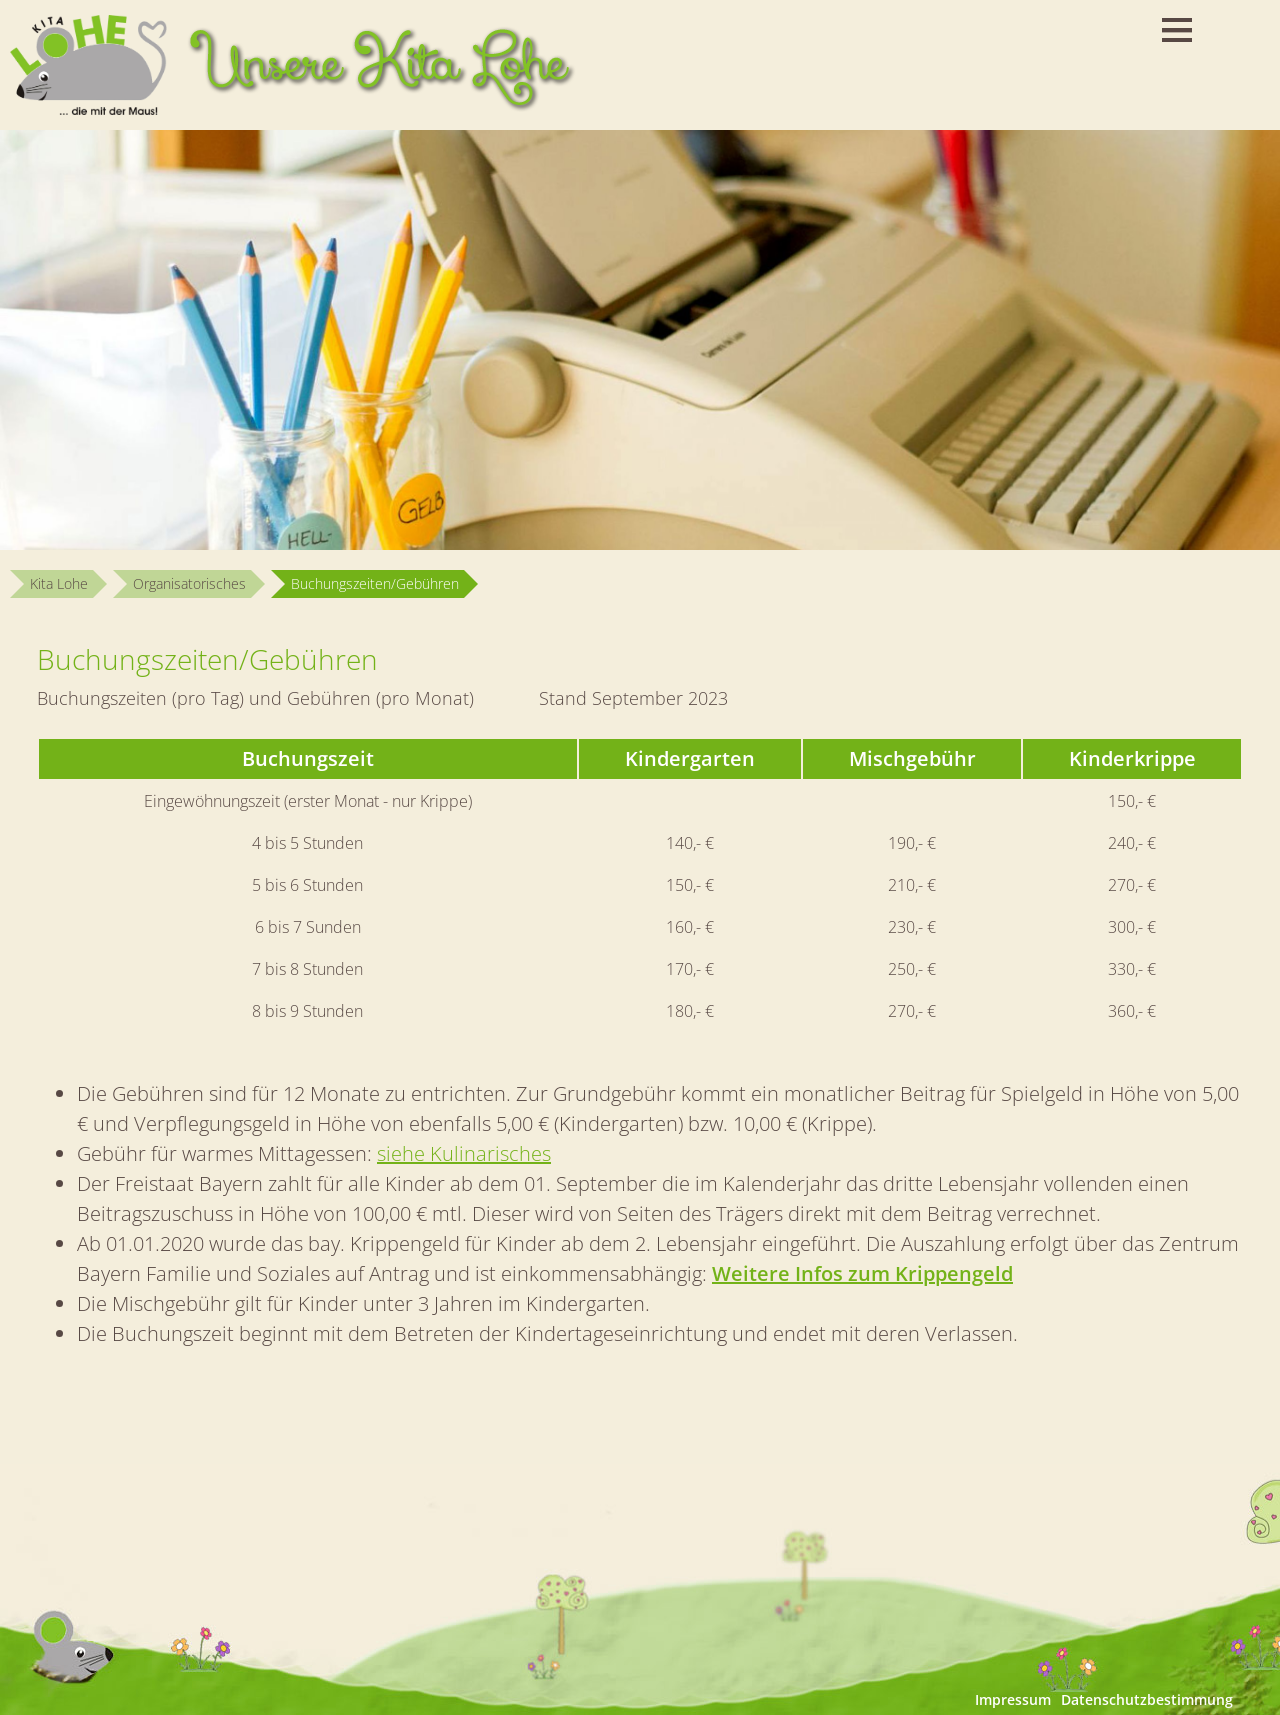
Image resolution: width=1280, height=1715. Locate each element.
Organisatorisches (189, 583)
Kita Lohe (59, 583)
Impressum (1013, 1699)
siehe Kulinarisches (464, 1153)
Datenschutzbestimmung (1147, 1699)
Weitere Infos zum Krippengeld (862, 1273)
